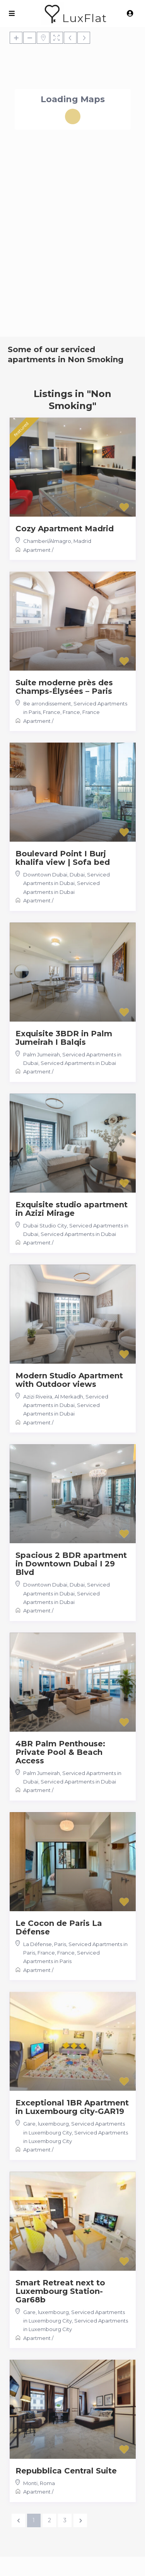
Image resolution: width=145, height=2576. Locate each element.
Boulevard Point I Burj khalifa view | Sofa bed (62, 857)
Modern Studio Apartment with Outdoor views (69, 1379)
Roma (47, 2483)
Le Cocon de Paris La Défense (58, 1927)
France (91, 712)
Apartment (37, 550)
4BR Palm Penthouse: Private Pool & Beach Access (60, 1752)
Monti (30, 2483)
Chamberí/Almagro (47, 541)
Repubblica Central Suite (66, 2470)
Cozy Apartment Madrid (64, 528)
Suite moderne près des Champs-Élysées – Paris (64, 686)
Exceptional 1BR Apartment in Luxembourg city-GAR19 (72, 2107)
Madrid (82, 541)
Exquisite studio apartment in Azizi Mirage (71, 1208)
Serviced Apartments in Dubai (78, 1063)
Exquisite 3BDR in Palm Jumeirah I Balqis (63, 1037)
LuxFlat (84, 18)
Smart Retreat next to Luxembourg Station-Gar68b (60, 2291)
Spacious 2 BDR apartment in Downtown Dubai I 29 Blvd (71, 1563)
